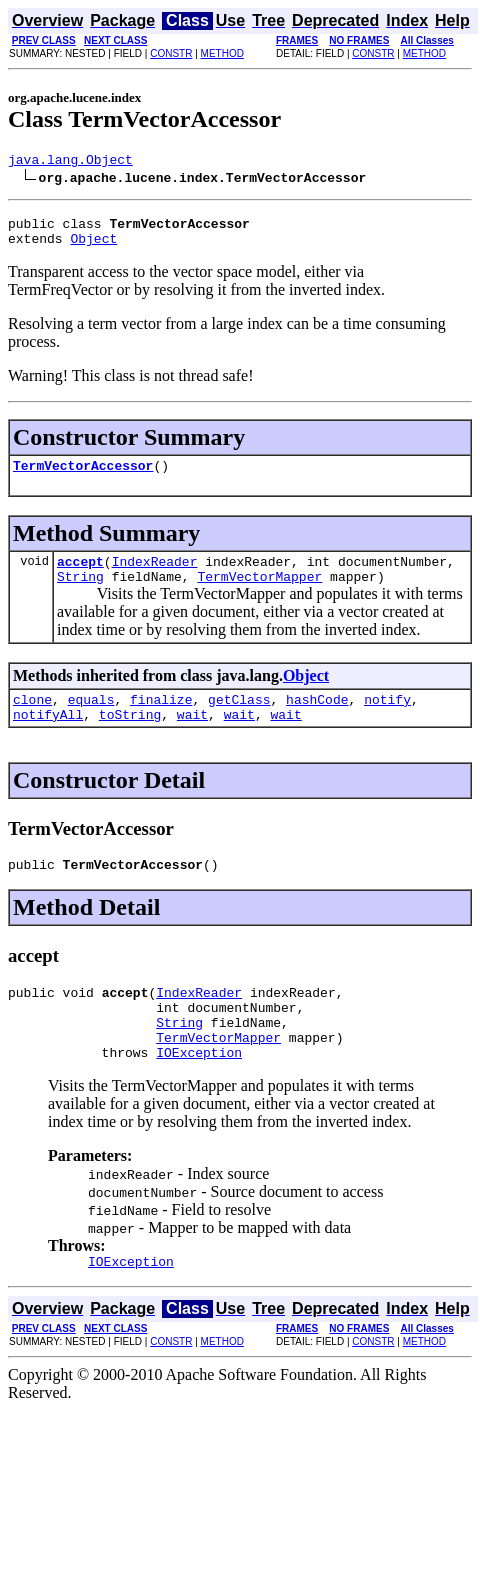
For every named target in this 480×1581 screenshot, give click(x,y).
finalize (161, 720)
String (80, 594)
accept (80, 576)
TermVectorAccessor (83, 477)
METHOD (222, 53)
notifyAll (48, 738)
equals (91, 720)
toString (130, 738)
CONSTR (171, 53)
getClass (239, 720)
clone (32, 720)
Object (93, 247)
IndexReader (155, 576)
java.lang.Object (70, 162)
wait (192, 738)
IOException (199, 1094)
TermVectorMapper (259, 594)
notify (387, 720)
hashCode (317, 720)
